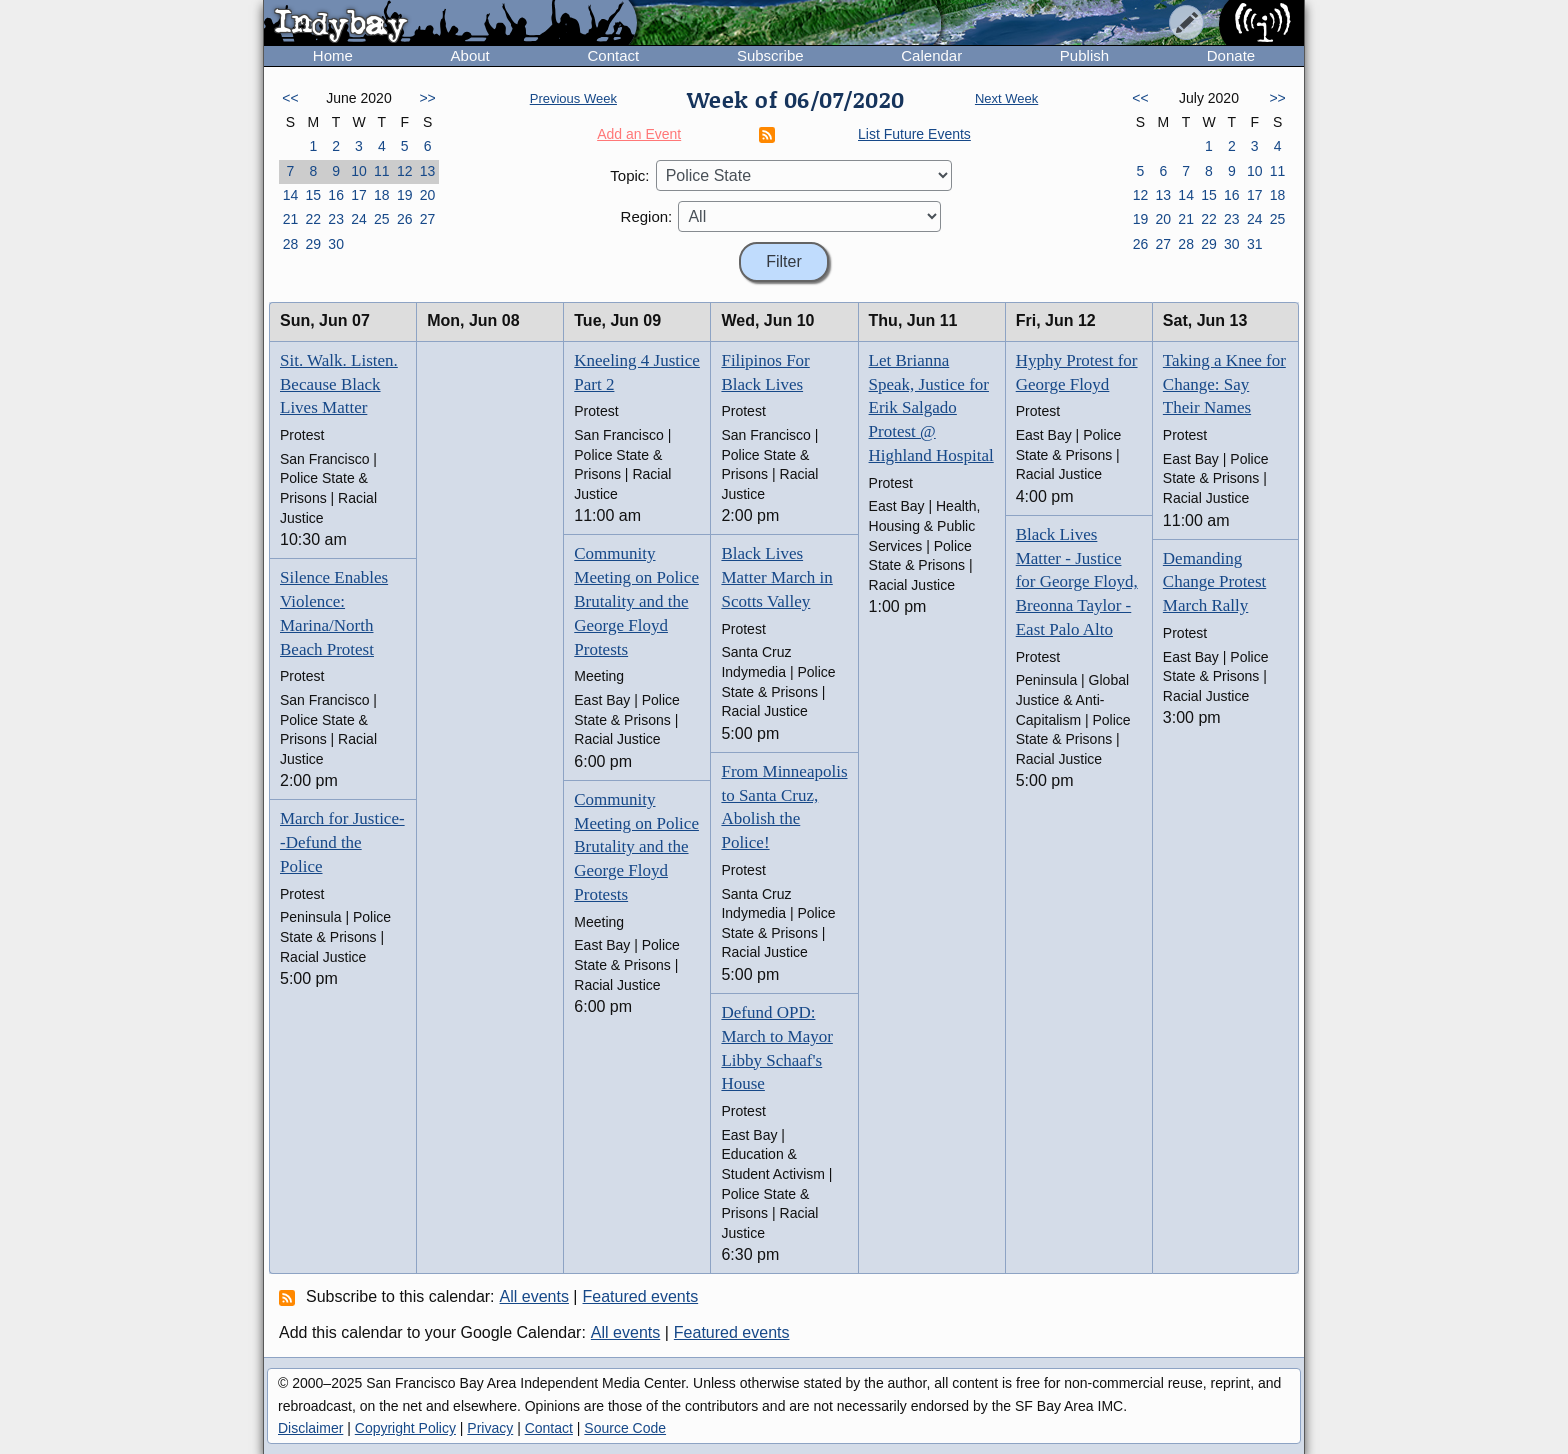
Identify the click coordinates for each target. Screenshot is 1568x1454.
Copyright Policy (405, 1428)
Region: (647, 216)
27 (428, 219)
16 (336, 195)
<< (290, 98)
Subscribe (770, 55)
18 (382, 195)
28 (291, 244)
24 (359, 219)
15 (313, 195)
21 (291, 219)
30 (336, 244)
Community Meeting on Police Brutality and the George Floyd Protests (636, 601)
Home (333, 55)
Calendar (931, 55)
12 (405, 171)
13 (428, 171)
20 (428, 195)
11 (382, 171)
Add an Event (639, 134)
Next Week (1006, 98)
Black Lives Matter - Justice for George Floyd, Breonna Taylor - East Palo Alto (1077, 582)
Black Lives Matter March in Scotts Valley (776, 577)
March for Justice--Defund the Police (342, 842)
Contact (613, 55)
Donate (1231, 55)
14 (291, 195)
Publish (1084, 55)
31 (1255, 244)
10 (359, 171)
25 (382, 219)
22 (313, 219)
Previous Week (573, 98)
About (470, 55)
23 (336, 219)
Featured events (641, 1296)
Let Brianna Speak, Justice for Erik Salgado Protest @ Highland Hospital (931, 408)
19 (405, 195)
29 (313, 244)
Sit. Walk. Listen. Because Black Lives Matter (339, 384)
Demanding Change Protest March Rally (1214, 582)
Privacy (490, 1428)
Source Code (625, 1428)
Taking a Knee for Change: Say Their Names (1224, 384)
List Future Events (914, 134)
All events (534, 1296)
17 (359, 195)
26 (405, 219)
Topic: (629, 175)
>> (427, 98)
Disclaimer (310, 1428)
